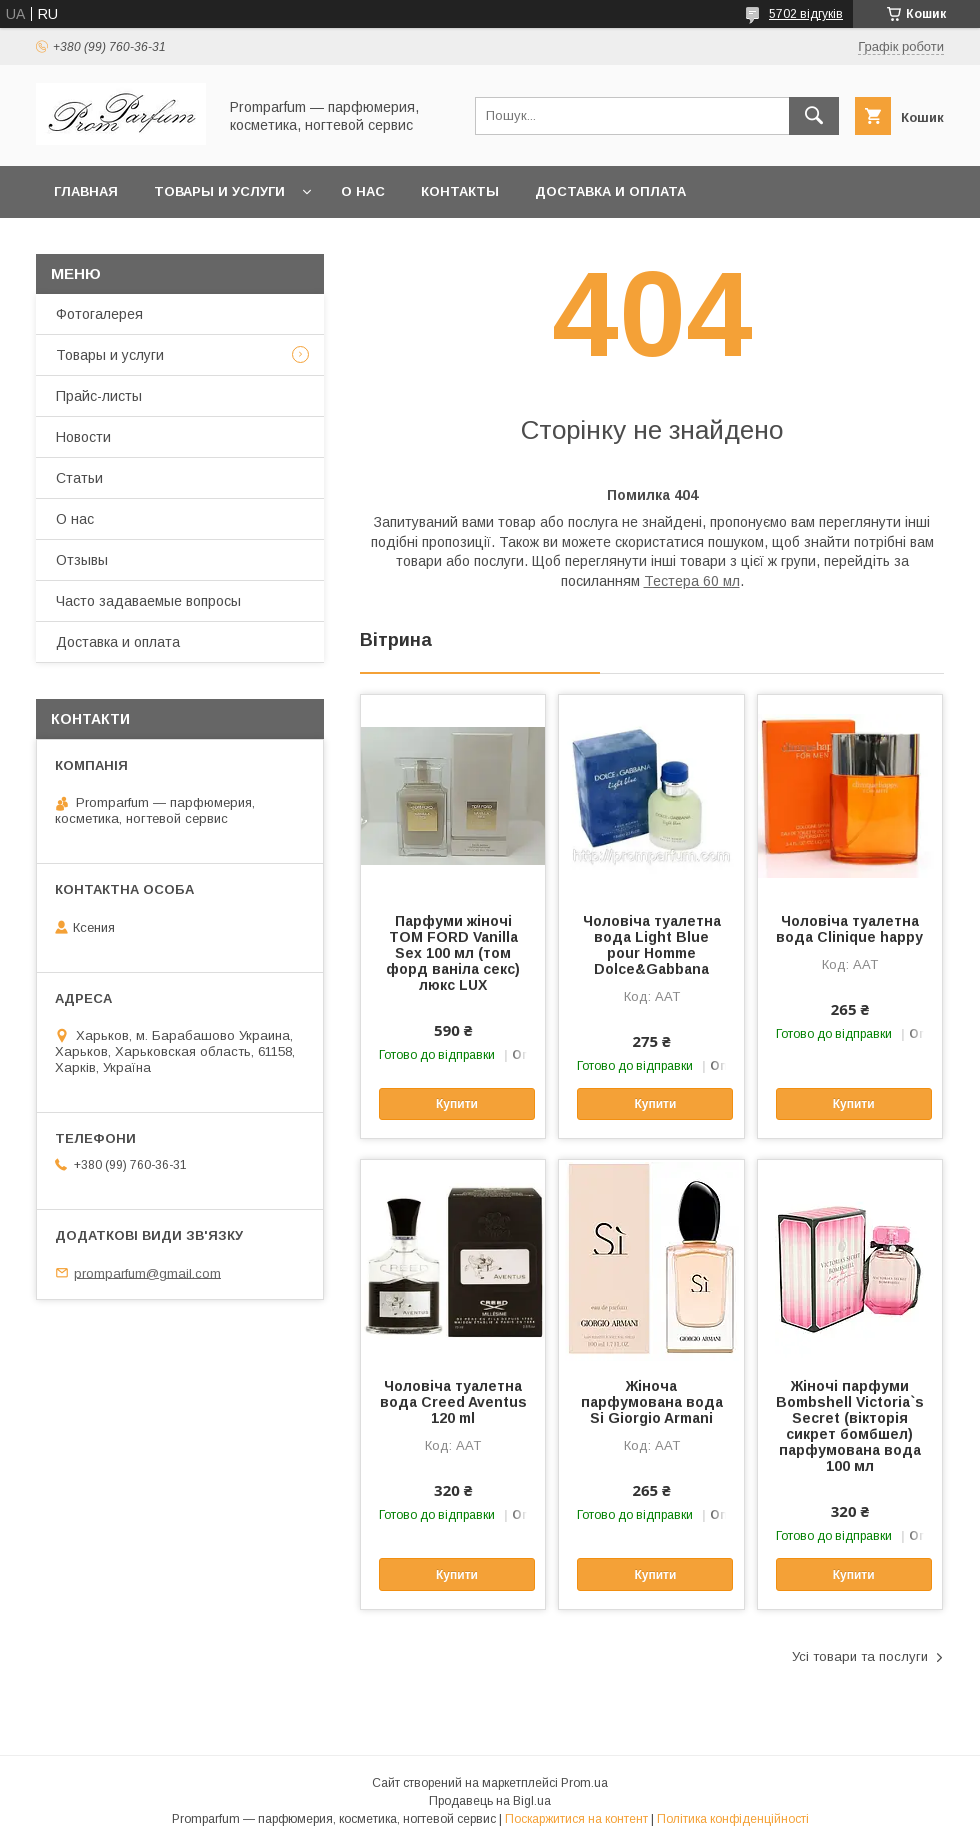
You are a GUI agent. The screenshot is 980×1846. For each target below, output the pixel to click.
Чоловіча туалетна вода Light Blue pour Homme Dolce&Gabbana (652, 945)
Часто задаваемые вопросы (148, 601)
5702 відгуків (806, 14)
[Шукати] (814, 116)
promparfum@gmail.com (147, 1272)
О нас (363, 191)
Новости (83, 437)
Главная (86, 191)
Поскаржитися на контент (576, 1819)
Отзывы (82, 560)
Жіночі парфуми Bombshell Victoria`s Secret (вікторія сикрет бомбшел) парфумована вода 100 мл (850, 1426)
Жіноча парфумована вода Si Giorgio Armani (652, 1402)
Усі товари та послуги (860, 1656)
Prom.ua (584, 1783)
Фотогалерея (99, 314)
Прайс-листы (99, 396)
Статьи (79, 478)
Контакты (460, 191)
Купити (457, 1104)
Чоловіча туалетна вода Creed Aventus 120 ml (453, 1402)
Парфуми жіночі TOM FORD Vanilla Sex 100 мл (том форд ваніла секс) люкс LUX (453, 953)
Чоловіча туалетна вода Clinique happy (849, 929)
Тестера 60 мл (692, 581)
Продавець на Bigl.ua (490, 1801)
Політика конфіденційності (733, 1819)
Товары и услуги (219, 191)
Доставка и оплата (610, 191)
